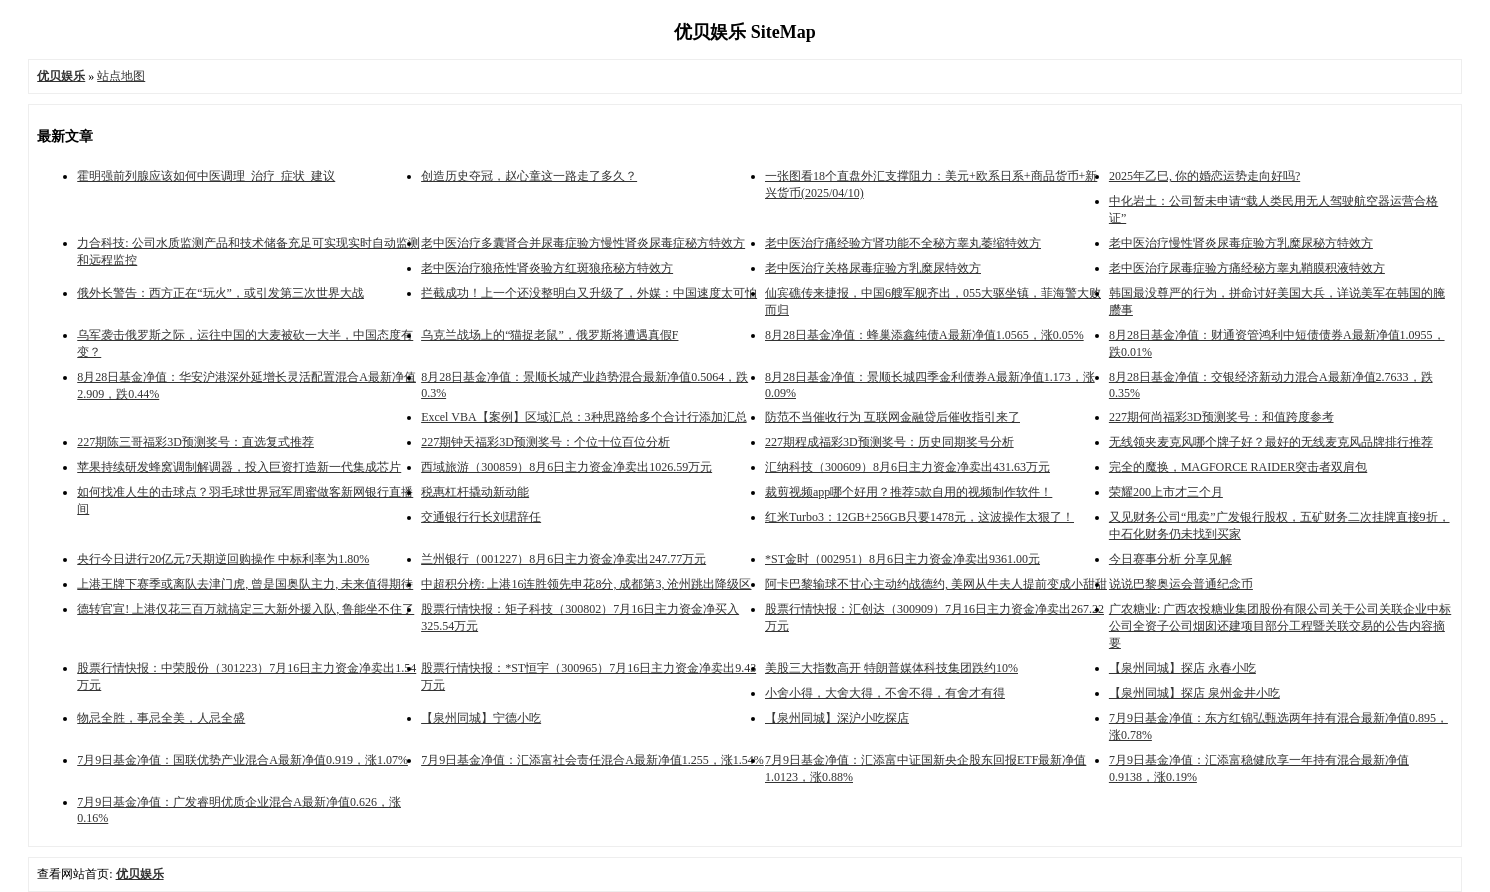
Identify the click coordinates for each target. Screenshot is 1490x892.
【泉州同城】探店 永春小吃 (1182, 668)
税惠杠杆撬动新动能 (475, 492)
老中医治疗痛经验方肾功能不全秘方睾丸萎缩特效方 (903, 243)
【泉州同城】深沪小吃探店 (837, 718)
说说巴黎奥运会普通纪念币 (1181, 584)
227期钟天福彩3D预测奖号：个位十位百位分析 (545, 442)
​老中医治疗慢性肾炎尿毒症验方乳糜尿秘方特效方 (1241, 243)
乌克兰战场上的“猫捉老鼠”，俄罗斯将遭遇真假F (549, 335)
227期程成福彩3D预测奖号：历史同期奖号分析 (889, 442)
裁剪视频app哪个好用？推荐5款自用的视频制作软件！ (908, 492)
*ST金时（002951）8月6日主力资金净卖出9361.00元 (902, 559)
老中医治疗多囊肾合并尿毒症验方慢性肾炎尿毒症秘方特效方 (583, 243)
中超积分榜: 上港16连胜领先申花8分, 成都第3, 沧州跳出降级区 (586, 584)
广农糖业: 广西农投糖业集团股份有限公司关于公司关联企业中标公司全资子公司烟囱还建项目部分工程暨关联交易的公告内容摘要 (1280, 626)
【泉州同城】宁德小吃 (481, 718)
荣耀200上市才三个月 (1166, 492)
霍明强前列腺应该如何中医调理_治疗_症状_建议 (206, 176)
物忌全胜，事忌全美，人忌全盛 (161, 718)
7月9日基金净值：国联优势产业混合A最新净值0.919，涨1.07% (242, 760)
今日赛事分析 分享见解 (1170, 559)
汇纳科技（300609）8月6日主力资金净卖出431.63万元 (907, 467)
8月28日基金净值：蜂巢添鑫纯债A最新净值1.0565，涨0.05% (924, 335)
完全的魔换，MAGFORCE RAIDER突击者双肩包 (1238, 467)
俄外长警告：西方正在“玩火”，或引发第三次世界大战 (220, 293)
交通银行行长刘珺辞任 (481, 517)
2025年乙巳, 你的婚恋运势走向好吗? (1204, 176)
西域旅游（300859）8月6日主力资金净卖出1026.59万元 (566, 467)
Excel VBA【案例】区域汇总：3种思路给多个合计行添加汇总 (583, 417)
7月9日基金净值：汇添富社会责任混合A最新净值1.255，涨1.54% (592, 760)
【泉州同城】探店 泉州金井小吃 (1194, 693)
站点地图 (121, 76)
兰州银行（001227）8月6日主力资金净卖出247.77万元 (563, 559)
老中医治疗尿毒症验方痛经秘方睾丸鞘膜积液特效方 (1247, 268)
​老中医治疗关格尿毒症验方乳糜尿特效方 (873, 268)
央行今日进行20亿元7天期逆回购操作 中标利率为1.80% (223, 559)
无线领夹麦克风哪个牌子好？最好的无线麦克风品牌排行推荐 (1271, 442)
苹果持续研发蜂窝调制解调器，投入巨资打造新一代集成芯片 (239, 467)
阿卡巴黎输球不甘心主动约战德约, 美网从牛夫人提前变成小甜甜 (936, 584)
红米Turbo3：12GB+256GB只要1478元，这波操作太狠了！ (919, 517)
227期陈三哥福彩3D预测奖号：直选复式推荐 (195, 442)
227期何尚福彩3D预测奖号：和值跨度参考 (1221, 417)
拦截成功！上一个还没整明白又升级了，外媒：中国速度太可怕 (589, 293)
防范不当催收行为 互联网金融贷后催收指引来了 (892, 417)
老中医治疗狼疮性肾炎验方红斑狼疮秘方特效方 (547, 268)
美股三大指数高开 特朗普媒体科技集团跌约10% (891, 668)
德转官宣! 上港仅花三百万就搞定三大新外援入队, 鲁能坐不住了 (245, 609)
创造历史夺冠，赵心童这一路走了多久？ (529, 176)
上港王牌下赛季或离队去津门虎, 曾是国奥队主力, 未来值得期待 (245, 584)
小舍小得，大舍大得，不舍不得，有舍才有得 (885, 693)
